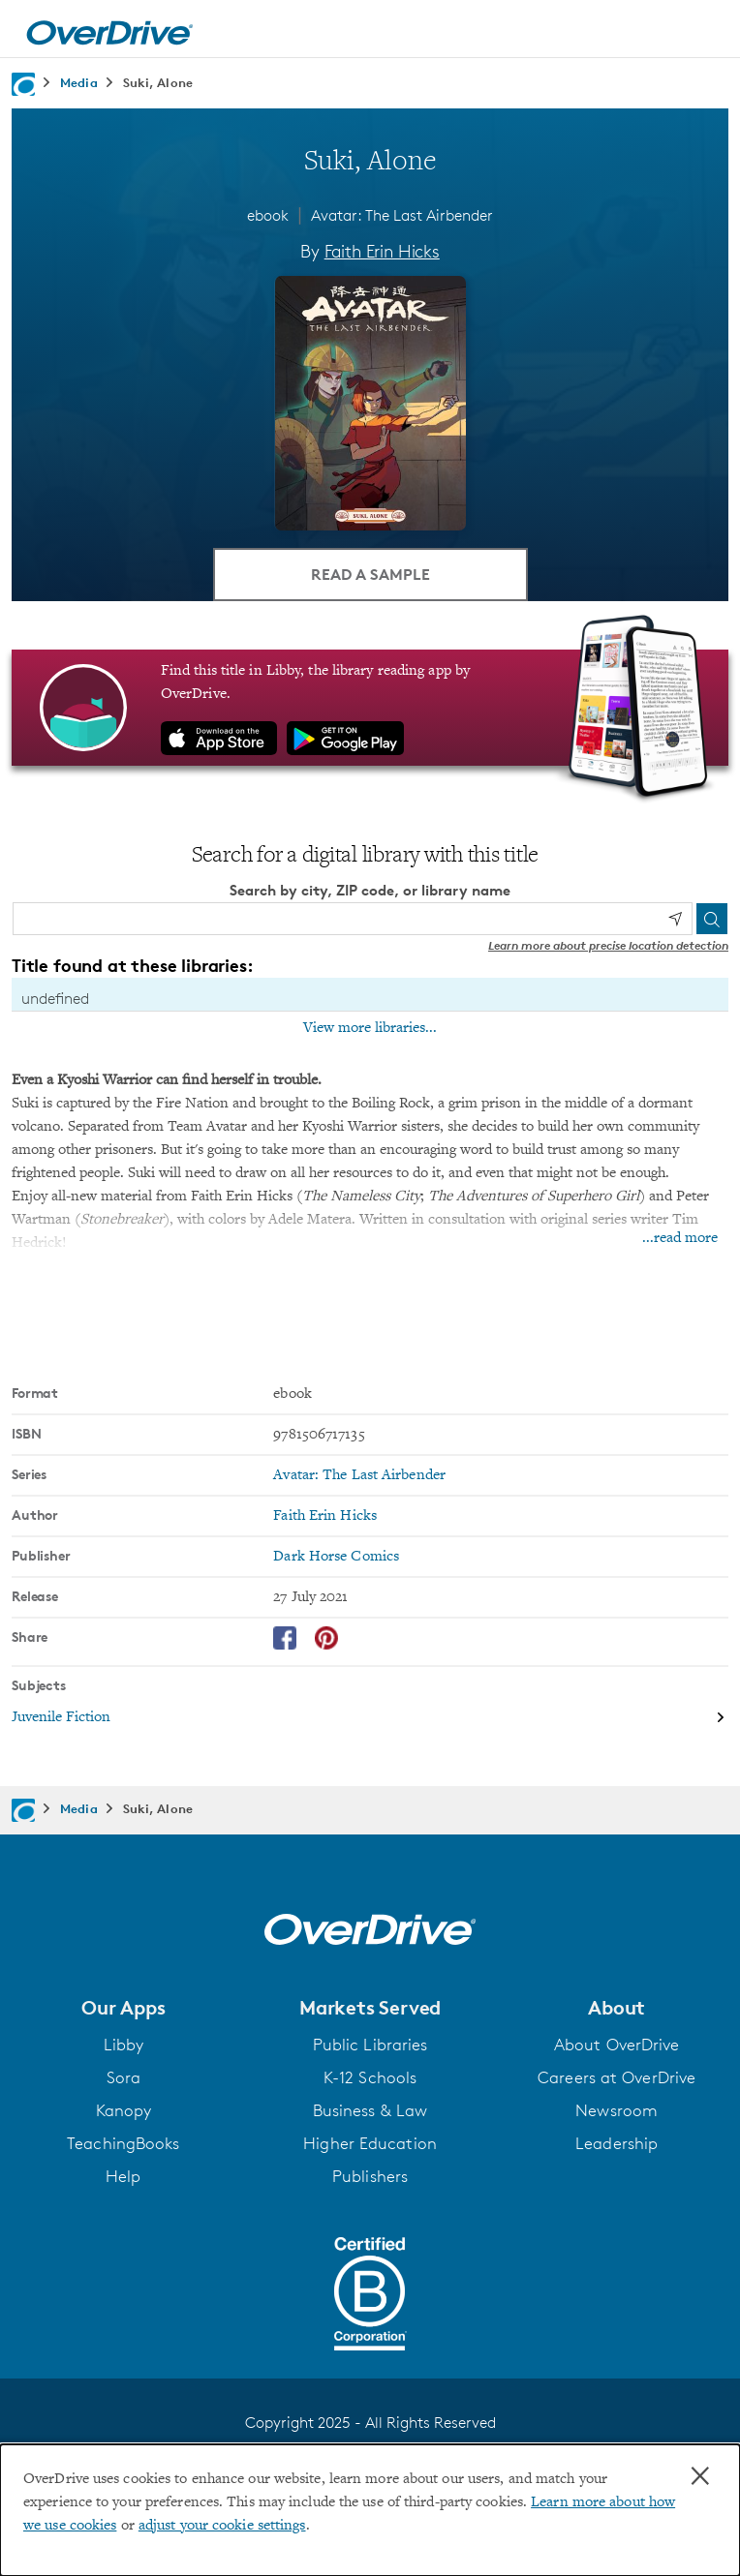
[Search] (711, 918)
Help (123, 2176)
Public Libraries (370, 2044)
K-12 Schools (370, 2077)
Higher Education (370, 2143)
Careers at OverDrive (616, 2077)
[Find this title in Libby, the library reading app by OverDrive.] (370, 708)
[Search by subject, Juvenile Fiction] (370, 1717)
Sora (123, 2077)
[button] (123, 2007)
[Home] (109, 29)
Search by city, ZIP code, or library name (370, 890)
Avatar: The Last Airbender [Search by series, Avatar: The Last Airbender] (359, 1475)
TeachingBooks (123, 2143)
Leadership (616, 2143)
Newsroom (616, 2110)
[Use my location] (675, 918)
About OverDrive (617, 2044)
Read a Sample (370, 574)
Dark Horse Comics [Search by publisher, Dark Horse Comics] (336, 1556)
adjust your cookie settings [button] (222, 2525)
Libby (124, 2044)
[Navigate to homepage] (23, 84)
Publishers (370, 2176)
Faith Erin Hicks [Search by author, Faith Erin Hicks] (382, 250)
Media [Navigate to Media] (79, 82)
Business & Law (370, 2110)
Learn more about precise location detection (608, 945)
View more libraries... (370, 1028)
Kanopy (124, 2110)
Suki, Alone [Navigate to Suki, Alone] (158, 82)
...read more (680, 1238)
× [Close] (700, 2476)
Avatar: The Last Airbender (402, 215)
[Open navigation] (704, 32)
